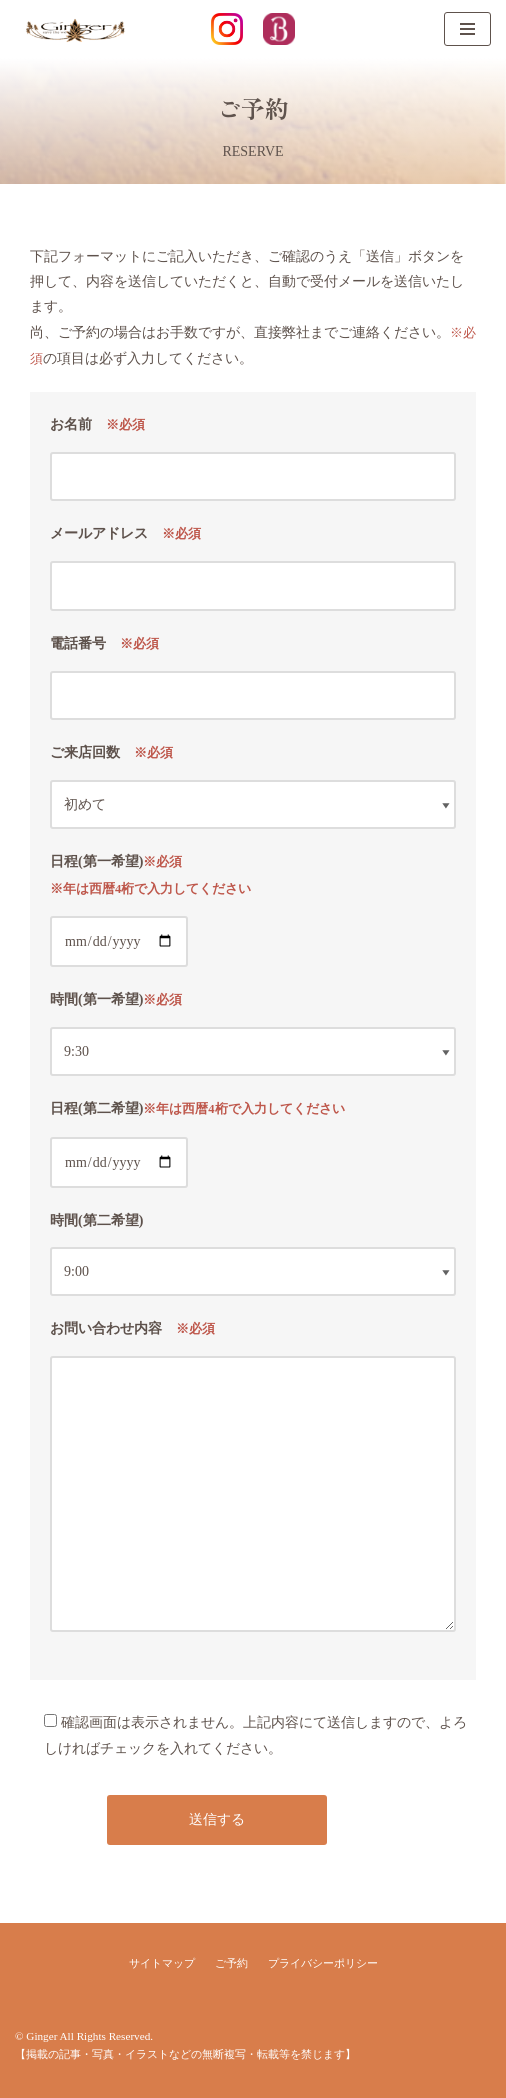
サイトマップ (162, 1963)
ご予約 (231, 1963)
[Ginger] (75, 29)
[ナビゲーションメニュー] (467, 29)
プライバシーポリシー (323, 1963)
